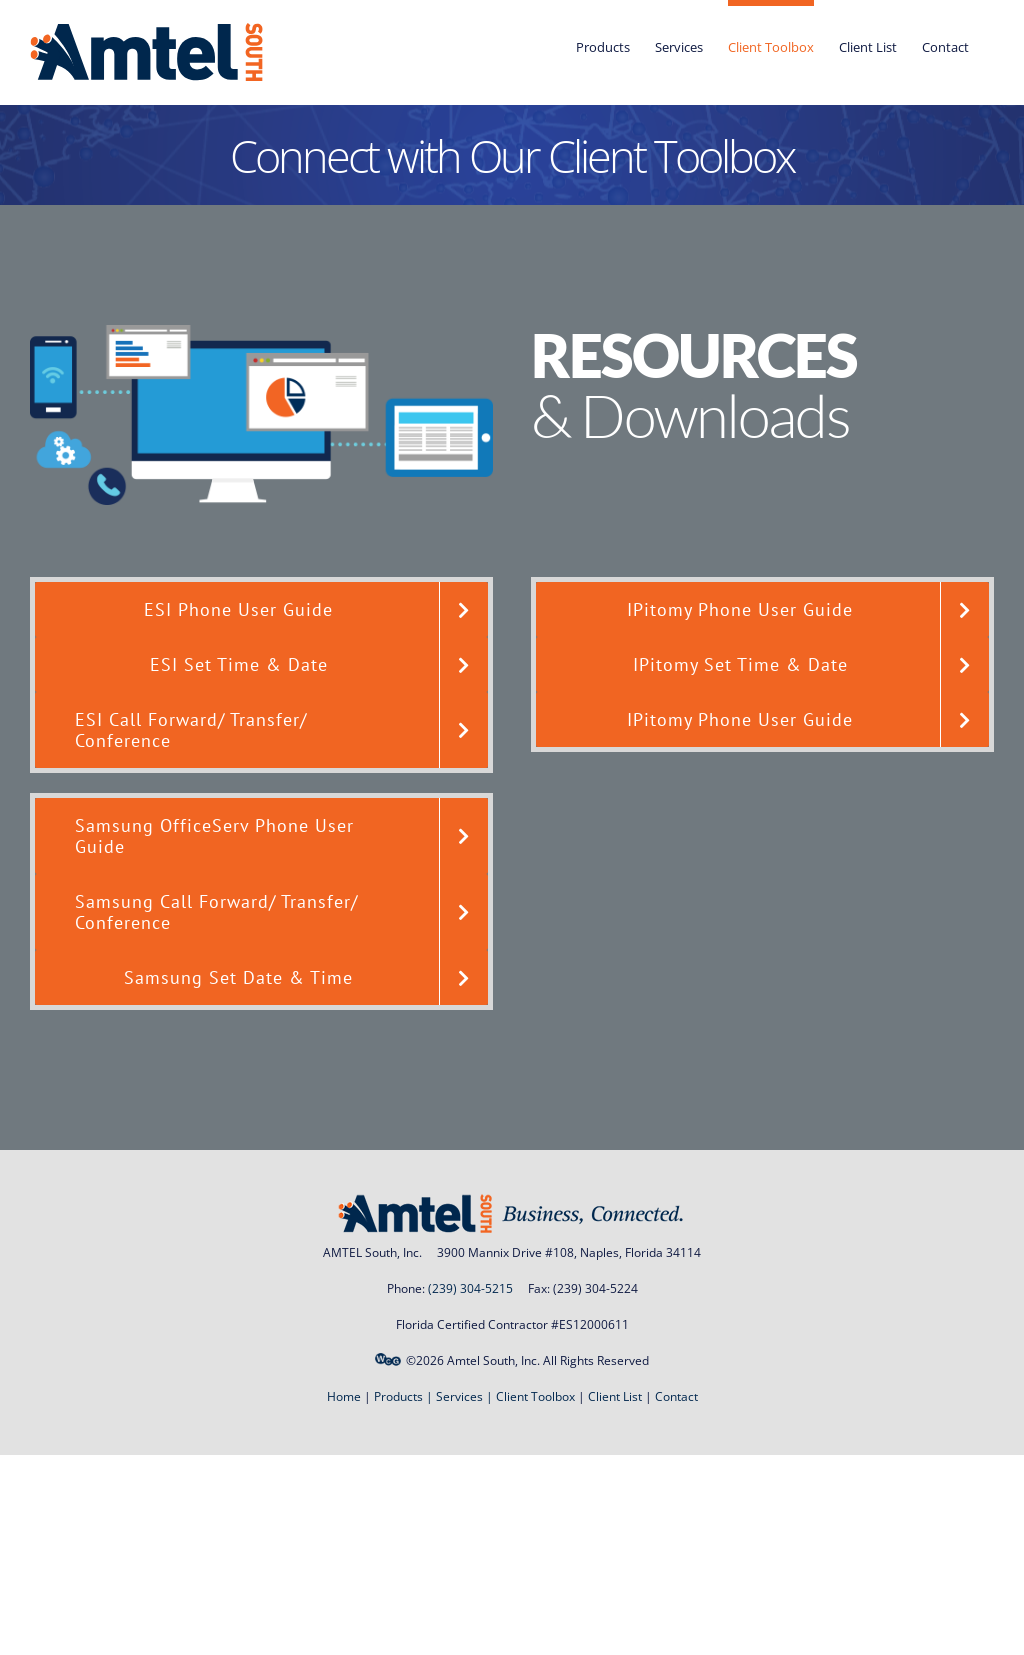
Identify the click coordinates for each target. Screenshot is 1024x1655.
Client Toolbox (535, 1396)
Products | (405, 1396)
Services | (466, 1396)
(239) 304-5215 (470, 1288)
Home (344, 1396)
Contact (676, 1396)
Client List (615, 1396)
